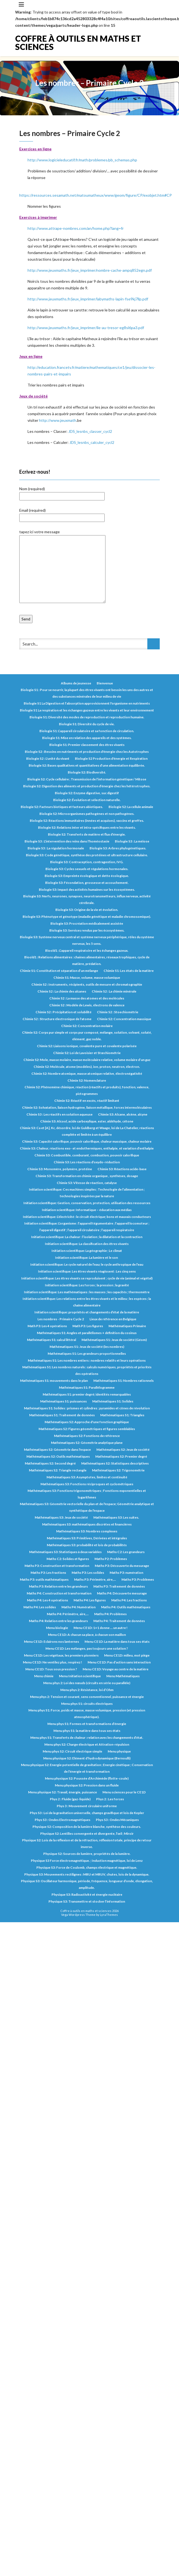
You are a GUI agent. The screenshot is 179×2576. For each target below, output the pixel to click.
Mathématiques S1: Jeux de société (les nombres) (87, 1347)
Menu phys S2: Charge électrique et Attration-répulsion (86, 1744)
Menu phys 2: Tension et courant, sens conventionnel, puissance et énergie (87, 1697)
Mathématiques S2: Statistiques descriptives (115, 1463)
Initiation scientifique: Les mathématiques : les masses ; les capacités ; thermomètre (87, 1292)
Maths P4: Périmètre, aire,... (68, 1614)
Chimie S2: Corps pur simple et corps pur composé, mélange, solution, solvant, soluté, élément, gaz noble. (87, 1035)
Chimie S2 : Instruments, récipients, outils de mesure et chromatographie (86, 984)
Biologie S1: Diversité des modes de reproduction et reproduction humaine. (86, 717)
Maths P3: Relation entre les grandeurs (58, 1586)
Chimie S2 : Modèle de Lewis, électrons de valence (86, 1005)
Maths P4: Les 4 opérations (47, 1600)
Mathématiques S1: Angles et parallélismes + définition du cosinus (87, 1333)
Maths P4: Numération (78, 1607)
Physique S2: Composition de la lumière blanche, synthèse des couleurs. (86, 1827)
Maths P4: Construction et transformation (59, 1593)
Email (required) (62, 514)
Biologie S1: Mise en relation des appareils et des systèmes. (87, 738)
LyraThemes (109, 1914)
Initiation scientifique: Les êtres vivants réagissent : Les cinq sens (87, 1271)
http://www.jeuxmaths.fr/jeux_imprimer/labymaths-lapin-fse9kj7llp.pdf (88, 299)
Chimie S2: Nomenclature (86, 1080)
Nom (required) (62, 492)
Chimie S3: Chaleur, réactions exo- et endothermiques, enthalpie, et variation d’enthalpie (87, 1148)
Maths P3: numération (126, 1572)
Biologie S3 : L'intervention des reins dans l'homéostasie (67, 841)
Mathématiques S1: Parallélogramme (87, 1387)
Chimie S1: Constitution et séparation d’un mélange (59, 971)
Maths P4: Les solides (39, 1607)
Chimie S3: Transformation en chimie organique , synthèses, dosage (87, 1176)
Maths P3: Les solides (88, 1572)
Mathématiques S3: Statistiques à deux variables (65, 1552)
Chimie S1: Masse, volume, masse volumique (86, 977)
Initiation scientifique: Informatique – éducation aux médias (87, 1210)
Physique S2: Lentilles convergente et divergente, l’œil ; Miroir (87, 1833)
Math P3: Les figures (87, 1326)
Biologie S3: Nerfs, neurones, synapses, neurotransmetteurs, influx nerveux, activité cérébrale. (87, 899)
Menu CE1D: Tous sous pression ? (51, 1669)
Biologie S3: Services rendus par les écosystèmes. (86, 930)
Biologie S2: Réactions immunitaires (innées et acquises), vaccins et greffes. (87, 820)
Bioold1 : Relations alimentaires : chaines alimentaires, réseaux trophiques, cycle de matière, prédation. (87, 960)
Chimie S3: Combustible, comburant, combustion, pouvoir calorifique (86, 1155)
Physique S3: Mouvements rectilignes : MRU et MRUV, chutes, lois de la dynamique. (86, 1874)
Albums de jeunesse (76, 683)
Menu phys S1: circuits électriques (87, 1704)
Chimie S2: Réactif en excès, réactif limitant (86, 1100)
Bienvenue (105, 683)
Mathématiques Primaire (127, 1326)
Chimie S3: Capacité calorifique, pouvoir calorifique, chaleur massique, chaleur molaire (86, 1141)
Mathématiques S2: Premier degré (121, 1456)
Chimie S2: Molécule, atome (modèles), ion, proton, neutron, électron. (87, 1067)
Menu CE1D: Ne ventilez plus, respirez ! (52, 1662)
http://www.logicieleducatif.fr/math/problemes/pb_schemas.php (82, 160)
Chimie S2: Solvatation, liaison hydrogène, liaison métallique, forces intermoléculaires (87, 1107)
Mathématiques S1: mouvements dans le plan (54, 1380)
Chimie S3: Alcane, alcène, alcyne (122, 1114)
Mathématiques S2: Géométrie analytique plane (87, 1443)
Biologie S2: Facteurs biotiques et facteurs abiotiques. (62, 807)
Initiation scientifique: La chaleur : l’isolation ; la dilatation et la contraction (86, 1237)
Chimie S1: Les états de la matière (129, 971)
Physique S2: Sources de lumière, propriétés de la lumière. (87, 1854)
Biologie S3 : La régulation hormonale (56, 848)
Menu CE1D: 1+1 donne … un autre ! (101, 1628)
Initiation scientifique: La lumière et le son (86, 1257)
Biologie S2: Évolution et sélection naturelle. (87, 800)
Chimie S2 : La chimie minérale (114, 991)
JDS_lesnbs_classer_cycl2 (90, 431)
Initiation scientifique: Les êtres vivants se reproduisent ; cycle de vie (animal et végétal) (87, 1278)
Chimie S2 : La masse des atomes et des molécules (86, 998)
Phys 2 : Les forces (110, 1799)
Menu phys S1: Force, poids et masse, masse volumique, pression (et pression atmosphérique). (86, 1713)
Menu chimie (43, 1676)
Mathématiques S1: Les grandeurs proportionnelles (87, 1353)
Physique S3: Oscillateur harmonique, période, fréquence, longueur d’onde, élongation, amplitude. (87, 1884)
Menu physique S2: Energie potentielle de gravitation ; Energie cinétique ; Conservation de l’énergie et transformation (87, 1768)
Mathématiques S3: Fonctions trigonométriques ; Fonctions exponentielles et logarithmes (87, 1494)
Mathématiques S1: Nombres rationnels (123, 1380)
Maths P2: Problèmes (110, 1559)
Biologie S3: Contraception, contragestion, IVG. (86, 862)
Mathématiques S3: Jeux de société (61, 1517)
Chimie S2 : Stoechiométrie (117, 1012)
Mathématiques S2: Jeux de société (123, 1449)
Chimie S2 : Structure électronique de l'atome (57, 1019)
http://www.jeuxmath (57, 420)
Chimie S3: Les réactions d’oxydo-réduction (87, 1162)
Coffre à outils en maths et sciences (78, 42)
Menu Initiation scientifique (80, 1676)
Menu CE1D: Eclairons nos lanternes (51, 1641)
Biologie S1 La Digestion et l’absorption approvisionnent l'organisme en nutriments (87, 703)
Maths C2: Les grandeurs (126, 1552)
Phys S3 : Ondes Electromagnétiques (62, 1820)
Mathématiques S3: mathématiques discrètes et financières (87, 1524)
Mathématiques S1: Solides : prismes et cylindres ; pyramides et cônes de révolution (87, 1408)
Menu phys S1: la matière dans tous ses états (86, 1731)
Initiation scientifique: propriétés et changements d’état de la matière (86, 1312)
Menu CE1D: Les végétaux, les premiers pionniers (61, 1655)
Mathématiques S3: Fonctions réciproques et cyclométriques (86, 1484)
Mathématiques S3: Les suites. (116, 1517)
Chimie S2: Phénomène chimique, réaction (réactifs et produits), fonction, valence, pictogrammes (87, 1090)
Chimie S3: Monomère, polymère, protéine (59, 1169)
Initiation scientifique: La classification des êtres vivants (87, 1244)
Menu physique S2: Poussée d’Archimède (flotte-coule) (87, 1778)
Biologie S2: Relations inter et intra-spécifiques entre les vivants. (87, 827)
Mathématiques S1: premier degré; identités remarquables (87, 1394)
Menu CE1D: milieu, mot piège (127, 1655)
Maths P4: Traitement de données (119, 1621)
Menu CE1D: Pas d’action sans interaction (119, 1662)
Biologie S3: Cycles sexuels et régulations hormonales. (86, 869)
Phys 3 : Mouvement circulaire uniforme (87, 1806)
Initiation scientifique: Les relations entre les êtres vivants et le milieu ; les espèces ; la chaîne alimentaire (87, 1302)
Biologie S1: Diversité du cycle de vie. (87, 724)
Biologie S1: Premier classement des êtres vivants (86, 745)
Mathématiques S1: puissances (63, 1401)
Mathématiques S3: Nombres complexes (86, 1531)
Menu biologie (57, 1628)
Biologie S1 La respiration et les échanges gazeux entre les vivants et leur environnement (87, 710)
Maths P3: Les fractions (48, 1572)
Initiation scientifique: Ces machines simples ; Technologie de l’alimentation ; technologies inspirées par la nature (87, 1192)
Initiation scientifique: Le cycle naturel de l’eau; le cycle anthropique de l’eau (86, 1264)
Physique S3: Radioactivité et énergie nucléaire (86, 1894)
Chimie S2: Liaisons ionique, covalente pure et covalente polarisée (87, 1046)
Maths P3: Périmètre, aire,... (95, 1579)
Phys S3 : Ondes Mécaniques (117, 1820)
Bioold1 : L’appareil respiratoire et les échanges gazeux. (86, 950)
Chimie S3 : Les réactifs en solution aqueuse (59, 1114)
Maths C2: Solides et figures (68, 1559)
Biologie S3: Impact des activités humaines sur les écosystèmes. (87, 889)
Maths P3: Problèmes (137, 1579)
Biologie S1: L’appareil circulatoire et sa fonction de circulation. (86, 731)
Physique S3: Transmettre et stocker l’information (86, 1901)
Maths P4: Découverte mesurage (122, 1593)
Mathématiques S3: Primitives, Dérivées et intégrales (87, 1538)
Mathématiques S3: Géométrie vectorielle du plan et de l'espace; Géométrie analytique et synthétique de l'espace (87, 1507)
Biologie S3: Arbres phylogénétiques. (118, 848)
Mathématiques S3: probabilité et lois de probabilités (87, 1545)
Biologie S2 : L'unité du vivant (47, 758)
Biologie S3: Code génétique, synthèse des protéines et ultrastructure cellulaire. (87, 855)
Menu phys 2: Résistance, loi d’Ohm (86, 1690)
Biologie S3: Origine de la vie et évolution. (86, 910)
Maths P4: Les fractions (129, 1600)
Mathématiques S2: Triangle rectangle (57, 1470)
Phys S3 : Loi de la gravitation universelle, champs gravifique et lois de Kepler (87, 1813)
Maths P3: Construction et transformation (57, 1566)
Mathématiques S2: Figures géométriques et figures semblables (87, 1429)
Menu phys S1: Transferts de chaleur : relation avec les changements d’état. (86, 1737)
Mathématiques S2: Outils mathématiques (58, 1456)
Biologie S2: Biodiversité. (87, 772)
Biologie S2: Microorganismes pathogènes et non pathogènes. (86, 814)
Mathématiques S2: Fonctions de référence (87, 1436)
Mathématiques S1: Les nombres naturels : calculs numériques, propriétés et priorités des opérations (86, 1370)
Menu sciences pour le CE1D (124, 1792)
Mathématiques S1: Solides (112, 1401)
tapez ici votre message (62, 566)
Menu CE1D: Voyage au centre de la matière (115, 1669)
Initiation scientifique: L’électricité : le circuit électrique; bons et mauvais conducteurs (87, 1217)
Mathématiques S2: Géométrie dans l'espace (57, 1449)
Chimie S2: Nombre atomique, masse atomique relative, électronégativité (86, 1073)
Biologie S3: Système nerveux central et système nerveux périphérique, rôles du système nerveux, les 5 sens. (87, 940)
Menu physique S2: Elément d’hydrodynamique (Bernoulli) (87, 1758)
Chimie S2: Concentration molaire (87, 1026)
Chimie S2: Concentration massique (124, 1019)
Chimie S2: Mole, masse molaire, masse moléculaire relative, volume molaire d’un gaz (86, 1060)
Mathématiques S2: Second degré (50, 1463)
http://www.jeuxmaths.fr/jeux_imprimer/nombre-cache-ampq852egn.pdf (90, 270)
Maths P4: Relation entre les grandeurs (58, 1621)
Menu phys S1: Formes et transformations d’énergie (86, 1724)
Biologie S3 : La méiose (132, 841)
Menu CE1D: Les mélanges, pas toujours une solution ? (86, 1648)
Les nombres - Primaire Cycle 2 (60, 1319)
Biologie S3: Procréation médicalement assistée (86, 923)
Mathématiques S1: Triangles (122, 1415)
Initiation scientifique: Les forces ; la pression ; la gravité (87, 1285)
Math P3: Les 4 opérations (47, 1326)
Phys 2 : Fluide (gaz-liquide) (70, 1799)
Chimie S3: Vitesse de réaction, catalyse (87, 1183)
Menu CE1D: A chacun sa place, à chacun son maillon (87, 1635)
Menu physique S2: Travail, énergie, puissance (62, 1792)
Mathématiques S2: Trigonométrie (118, 1470)
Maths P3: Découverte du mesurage (122, 1566)
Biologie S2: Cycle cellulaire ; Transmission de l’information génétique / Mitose (86, 779)
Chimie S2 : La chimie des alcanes (61, 991)
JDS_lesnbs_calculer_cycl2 (91, 442)
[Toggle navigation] (21, 4)
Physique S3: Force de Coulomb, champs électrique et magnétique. (86, 1867)
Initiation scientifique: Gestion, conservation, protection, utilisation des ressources (86, 1203)
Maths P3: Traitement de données (119, 1586)
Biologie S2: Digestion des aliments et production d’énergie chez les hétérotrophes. (86, 786)
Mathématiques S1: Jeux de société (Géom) (114, 1340)
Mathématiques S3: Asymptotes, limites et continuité (87, 1477)
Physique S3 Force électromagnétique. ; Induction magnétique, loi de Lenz (87, 1860)
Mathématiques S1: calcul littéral (51, 1340)
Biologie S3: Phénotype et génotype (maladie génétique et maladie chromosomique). (87, 916)
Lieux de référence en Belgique (113, 1319)
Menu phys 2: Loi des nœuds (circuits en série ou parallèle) (86, 1683)
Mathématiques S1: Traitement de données (62, 1415)
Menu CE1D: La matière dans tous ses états (117, 1641)
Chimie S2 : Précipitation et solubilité (63, 1012)
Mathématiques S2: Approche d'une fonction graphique (87, 1422)
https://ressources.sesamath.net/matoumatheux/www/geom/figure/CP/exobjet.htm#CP (95, 195)
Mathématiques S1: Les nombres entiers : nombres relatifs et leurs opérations (87, 1360)
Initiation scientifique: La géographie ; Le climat (86, 1251)
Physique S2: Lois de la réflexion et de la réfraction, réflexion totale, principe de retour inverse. (86, 1843)
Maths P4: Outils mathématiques (125, 1607)
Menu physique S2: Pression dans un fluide (87, 1785)
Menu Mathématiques (123, 1676)
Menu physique (119, 1751)
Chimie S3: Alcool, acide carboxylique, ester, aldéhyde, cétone (86, 1121)
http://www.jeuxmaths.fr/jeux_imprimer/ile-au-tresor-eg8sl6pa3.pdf (86, 327)
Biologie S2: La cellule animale (131, 807)
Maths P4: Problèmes (110, 1614)
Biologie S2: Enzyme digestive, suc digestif (87, 793)
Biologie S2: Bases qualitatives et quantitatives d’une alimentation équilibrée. (87, 765)
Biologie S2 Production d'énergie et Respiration (111, 758)
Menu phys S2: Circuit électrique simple (72, 1751)
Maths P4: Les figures (90, 1600)
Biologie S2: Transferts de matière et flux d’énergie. (87, 834)
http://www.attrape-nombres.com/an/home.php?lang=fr (76, 228)
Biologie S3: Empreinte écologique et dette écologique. (87, 876)
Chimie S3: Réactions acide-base (122, 1169)
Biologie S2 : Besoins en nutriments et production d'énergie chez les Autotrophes (87, 752)
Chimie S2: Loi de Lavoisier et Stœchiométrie (87, 1053)
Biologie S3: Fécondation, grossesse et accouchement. (87, 883)
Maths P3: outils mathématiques (44, 1579)
